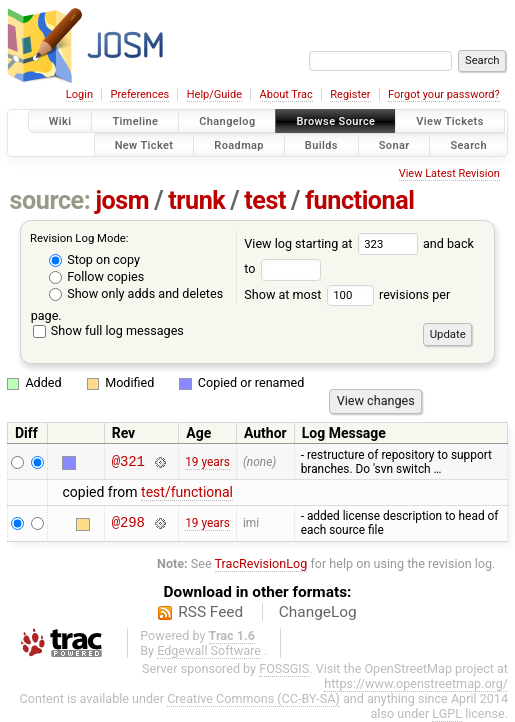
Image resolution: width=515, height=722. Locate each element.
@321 (128, 461)
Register (350, 94)
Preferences (139, 94)
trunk (196, 200)
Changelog (227, 121)
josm (122, 200)
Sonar (394, 144)
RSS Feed (210, 612)
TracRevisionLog (261, 563)
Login (79, 94)
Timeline (135, 121)
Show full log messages (108, 330)
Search (468, 144)
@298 (128, 523)
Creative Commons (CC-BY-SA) (253, 698)
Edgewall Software (209, 650)
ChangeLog (318, 612)
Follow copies (96, 276)
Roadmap (239, 144)
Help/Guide (214, 94)
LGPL (447, 713)
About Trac (286, 94)
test (265, 200)
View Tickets (449, 121)
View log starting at (333, 243)
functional (360, 200)
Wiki (60, 121)
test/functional (187, 492)
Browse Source (335, 121)
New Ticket (144, 144)
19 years (207, 462)
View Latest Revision (449, 173)
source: (50, 200)
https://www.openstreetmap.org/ (416, 683)
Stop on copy (94, 259)
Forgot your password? (444, 94)
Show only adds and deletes (136, 293)
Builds (321, 144)
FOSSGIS (284, 668)
